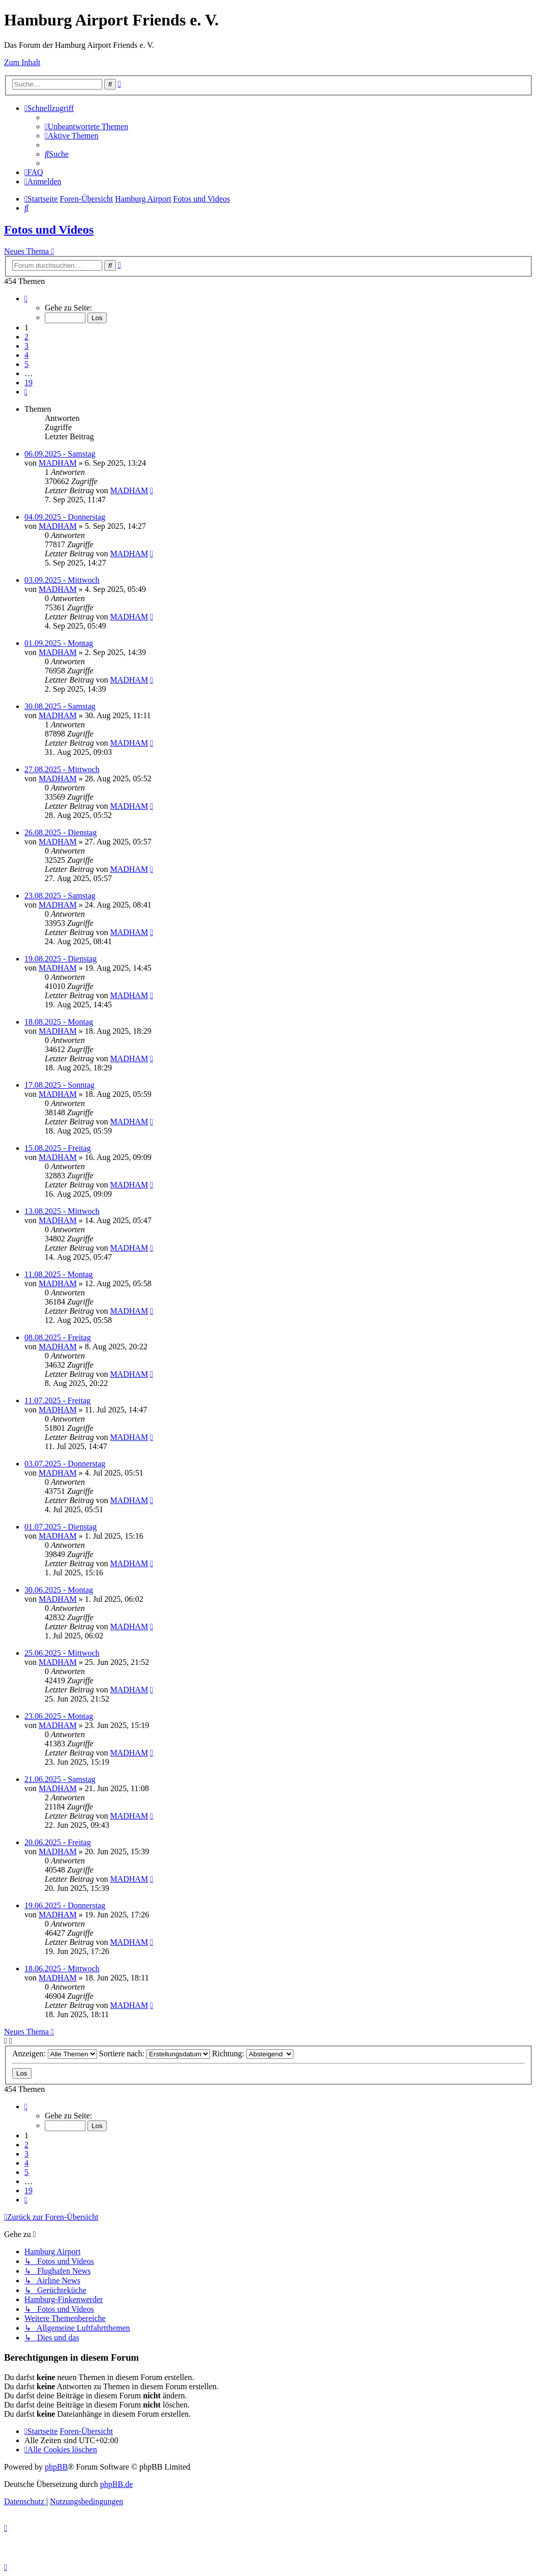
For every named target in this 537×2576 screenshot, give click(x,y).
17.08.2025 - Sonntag (59, 1085)
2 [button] (26, 336)
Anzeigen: (54, 2053)
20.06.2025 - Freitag (57, 1842)
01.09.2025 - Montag (58, 643)
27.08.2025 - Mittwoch (62, 769)
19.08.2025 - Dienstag (60, 958)
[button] (25, 298)
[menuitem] (86, 126)
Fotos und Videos (49, 229)
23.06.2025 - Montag (58, 1716)
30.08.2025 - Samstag (60, 706)
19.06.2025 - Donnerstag (64, 1905)
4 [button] (26, 355)
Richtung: (252, 2053)
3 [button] (26, 346)
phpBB (56, 2466)
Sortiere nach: (154, 2053)
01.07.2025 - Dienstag (60, 1526)
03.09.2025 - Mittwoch (62, 580)
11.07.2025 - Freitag (57, 1400)
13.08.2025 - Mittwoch (62, 1211)
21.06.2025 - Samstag (60, 1779)
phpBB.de (116, 2484)
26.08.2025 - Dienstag (60, 832)
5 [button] (26, 364)
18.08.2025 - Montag (58, 1021)
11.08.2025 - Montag (58, 1274)
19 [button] (28, 382)
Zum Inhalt (22, 62)
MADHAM (58, 463)
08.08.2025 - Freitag (57, 1337)
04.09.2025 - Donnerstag (64, 517)
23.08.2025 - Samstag (60, 895)
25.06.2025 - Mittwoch (62, 1653)
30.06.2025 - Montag (58, 1590)
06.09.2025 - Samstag (60, 453)
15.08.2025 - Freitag (57, 1148)
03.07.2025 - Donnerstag (64, 1463)
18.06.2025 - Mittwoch (62, 1968)
